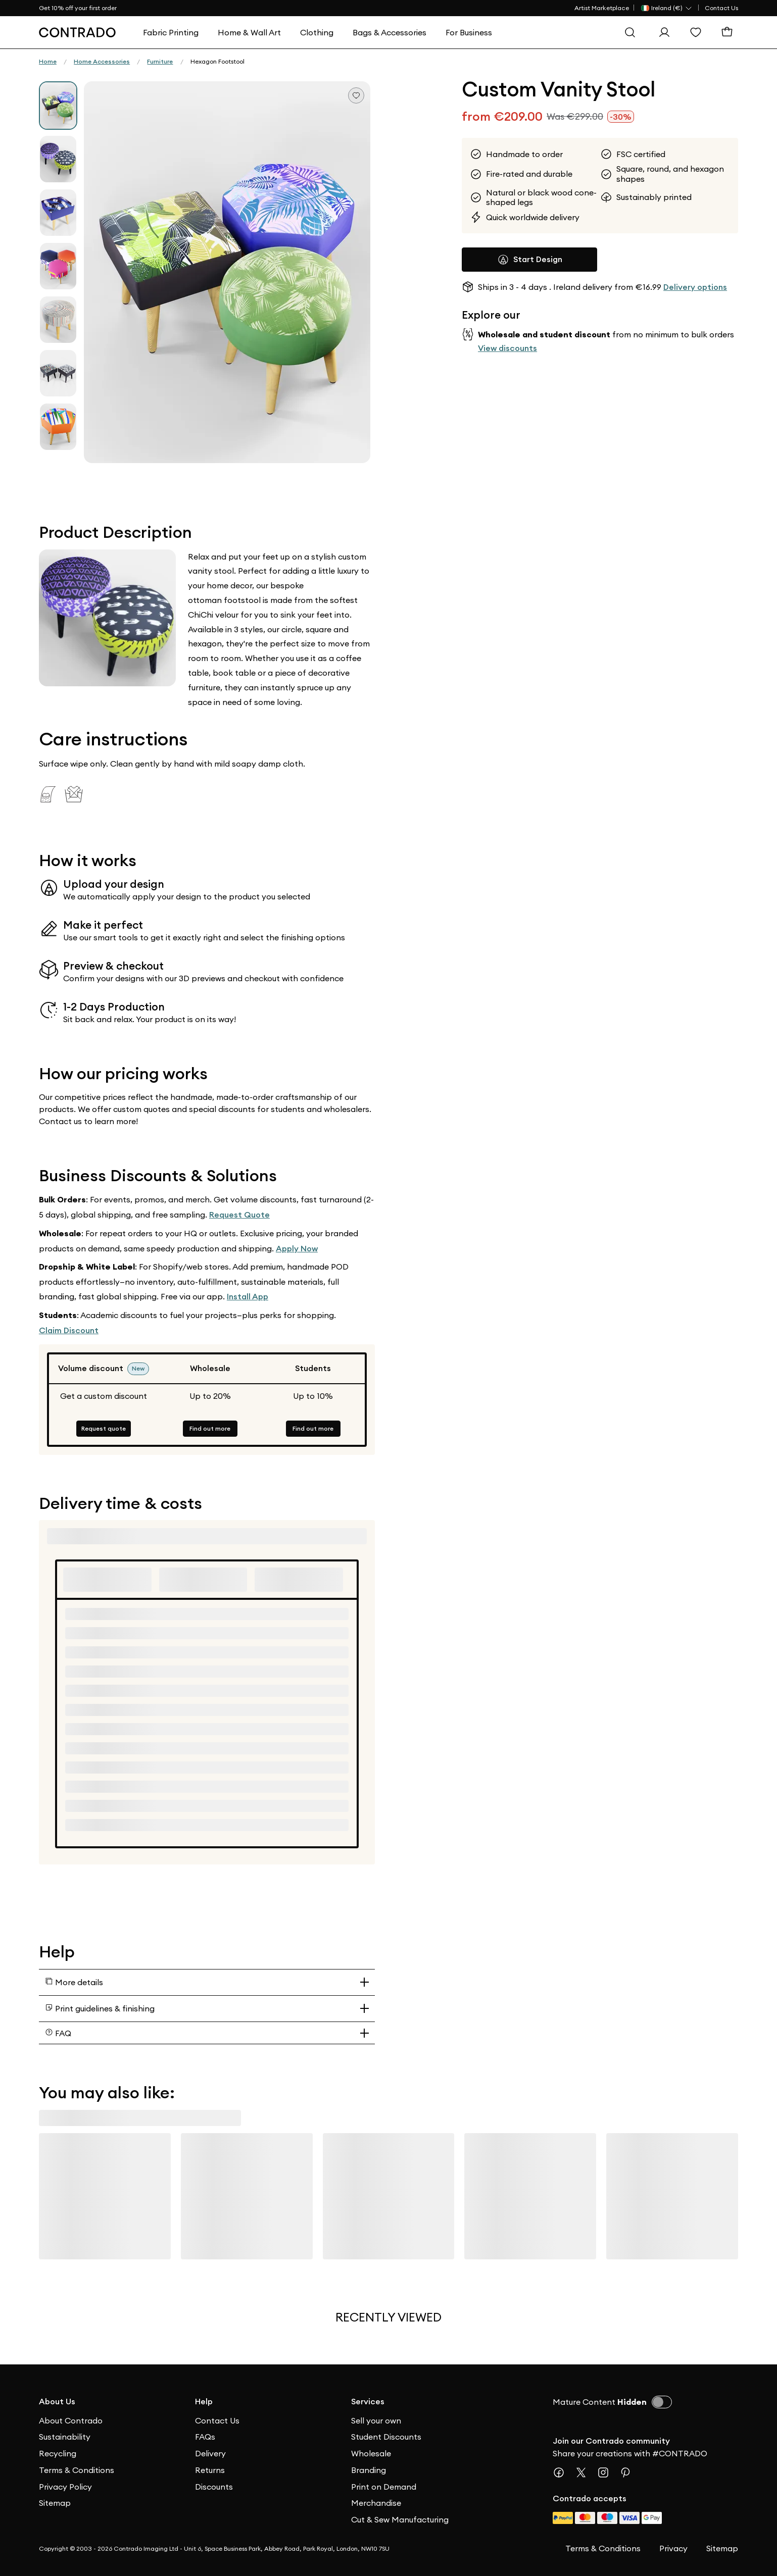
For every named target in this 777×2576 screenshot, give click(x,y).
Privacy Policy (65, 2487)
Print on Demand (383, 2487)
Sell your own (376, 2420)
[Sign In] (666, 32)
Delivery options (695, 287)
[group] (58, 105)
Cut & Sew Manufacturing (400, 2519)
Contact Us (721, 8)
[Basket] (729, 32)
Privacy (673, 2548)
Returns (210, 2470)
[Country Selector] (667, 8)
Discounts (214, 2487)
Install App (247, 1296)
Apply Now (297, 1248)
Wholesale (371, 2453)
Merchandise (376, 2503)
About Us (57, 2401)
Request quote (103, 1428)
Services (367, 2401)
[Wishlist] (698, 32)
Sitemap (55, 2503)
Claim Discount (69, 1330)
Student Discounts (386, 2437)
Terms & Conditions (76, 2470)
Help (204, 2401)
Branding (368, 2470)
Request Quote (239, 1214)
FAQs (205, 2437)
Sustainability (64, 2437)
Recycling (57, 2453)
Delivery (210, 2453)
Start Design (529, 260)
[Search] (632, 32)
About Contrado (71, 2420)
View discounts (507, 348)
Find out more (209, 1428)
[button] (227, 272)
